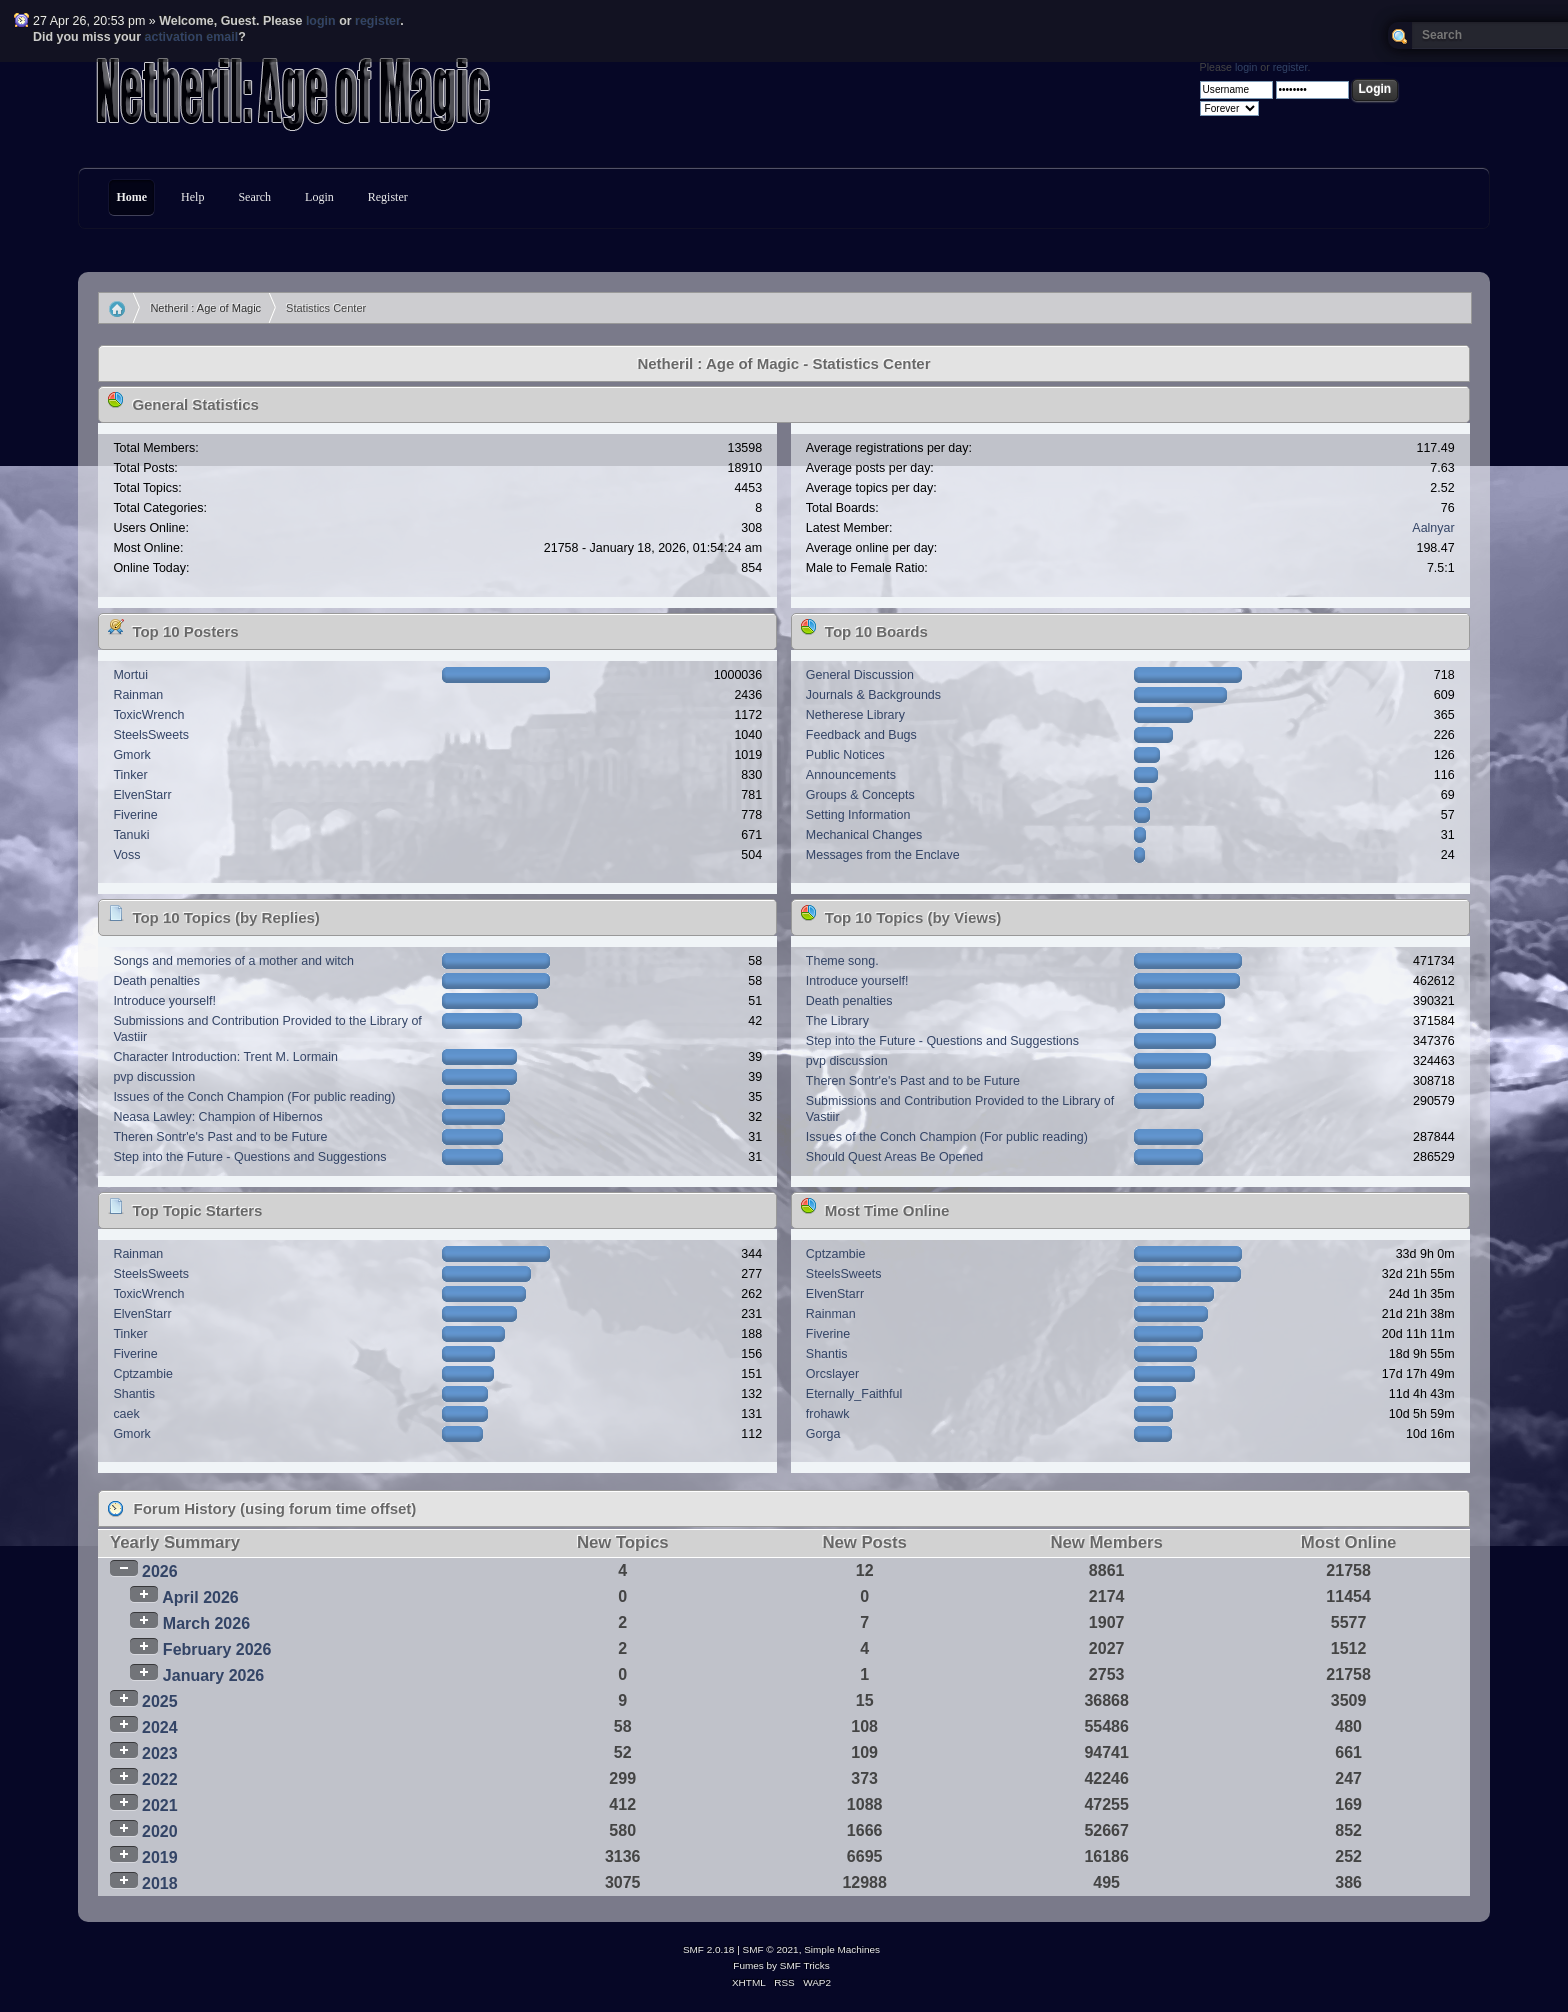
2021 (160, 1805)
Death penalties (156, 981)
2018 (160, 1883)
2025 (160, 1701)
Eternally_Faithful (854, 1394)
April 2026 (200, 1597)
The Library (837, 1021)
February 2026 (217, 1649)
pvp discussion (154, 1077)
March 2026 (206, 1623)
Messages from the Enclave (883, 855)
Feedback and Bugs (861, 735)
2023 (160, 1753)
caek (126, 1414)
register (377, 21)
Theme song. (842, 961)
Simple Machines (842, 1949)
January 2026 (213, 1675)
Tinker (130, 775)
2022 (160, 1779)
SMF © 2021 (771, 1949)
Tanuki (131, 835)
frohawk (828, 1414)
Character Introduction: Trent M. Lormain (225, 1057)
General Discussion (860, 675)
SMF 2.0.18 (709, 1949)
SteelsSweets (151, 735)
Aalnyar (1433, 528)
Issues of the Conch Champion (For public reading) (254, 1097)
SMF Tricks (805, 1965)
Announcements (851, 775)
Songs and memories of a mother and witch (233, 961)
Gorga (823, 1434)
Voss (126, 855)
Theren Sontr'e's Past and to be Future (220, 1137)
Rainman (138, 695)
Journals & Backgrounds (873, 695)
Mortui (130, 675)
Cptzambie (143, 1374)
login (321, 21)
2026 (160, 1571)
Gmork (131, 755)
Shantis (134, 1394)
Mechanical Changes (864, 835)
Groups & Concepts (860, 795)
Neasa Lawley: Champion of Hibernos (217, 1117)
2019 (160, 1857)
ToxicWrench (148, 715)
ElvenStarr (142, 795)
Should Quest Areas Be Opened (894, 1157)
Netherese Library (855, 715)
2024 (160, 1727)
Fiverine (135, 815)
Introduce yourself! (164, 1001)
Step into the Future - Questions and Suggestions (249, 1157)
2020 (160, 1831)
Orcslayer (832, 1374)
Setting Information (858, 815)
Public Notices (845, 755)
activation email (192, 37)
